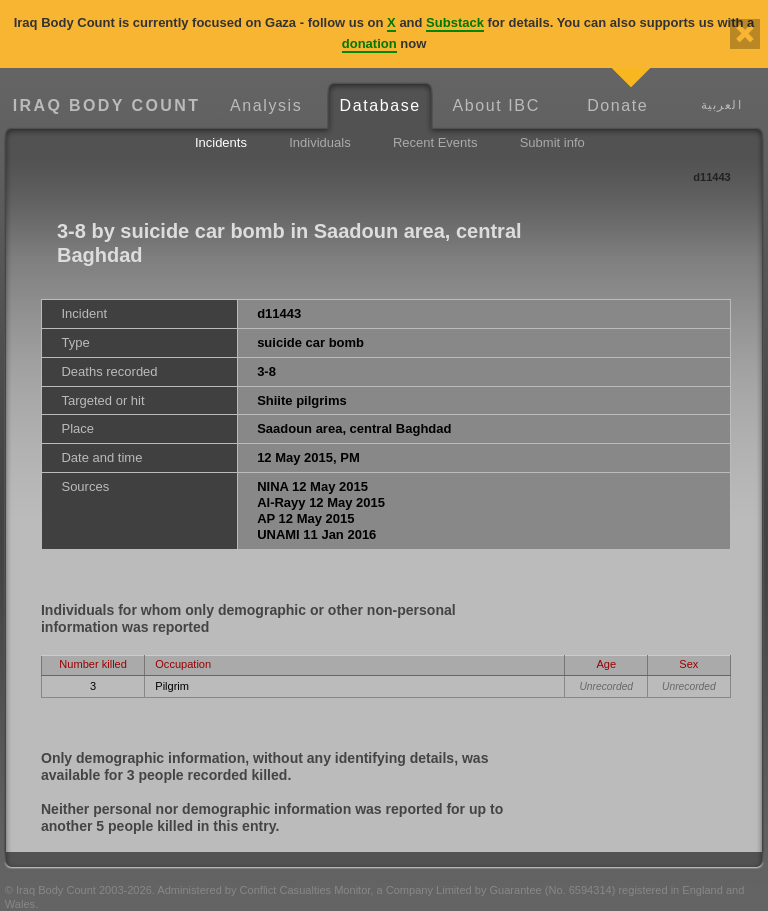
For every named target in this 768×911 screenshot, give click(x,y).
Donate (617, 105)
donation (369, 43)
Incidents (221, 142)
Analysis (266, 105)
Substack (455, 22)
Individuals (319, 142)
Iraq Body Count (107, 105)
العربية (721, 104)
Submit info (552, 142)
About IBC (495, 105)
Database (380, 105)
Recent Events (435, 142)
